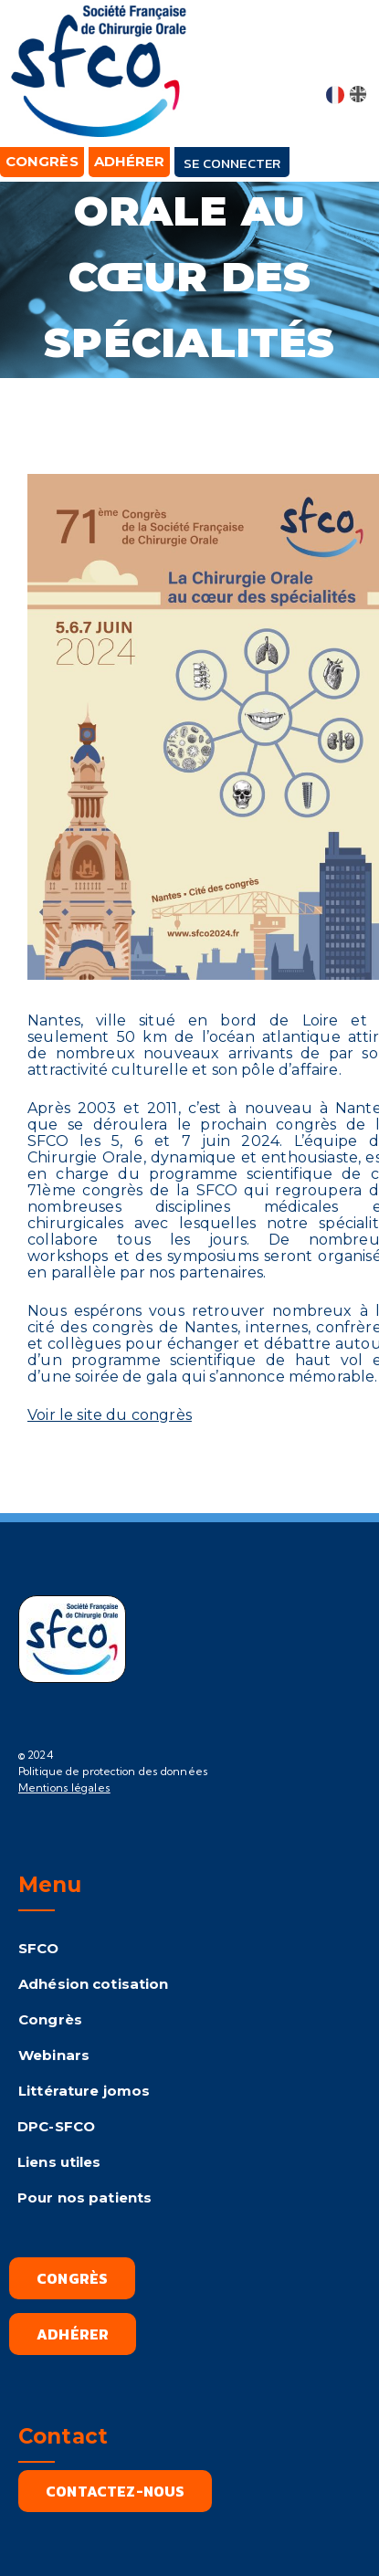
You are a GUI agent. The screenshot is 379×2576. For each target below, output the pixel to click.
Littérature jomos (84, 2090)
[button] (348, 57)
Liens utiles (59, 2162)
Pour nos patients (84, 2197)
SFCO (38, 1948)
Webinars (53, 2055)
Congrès (50, 2019)
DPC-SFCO (56, 2126)
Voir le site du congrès (109, 1415)
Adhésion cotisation (93, 1983)
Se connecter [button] (232, 162)
